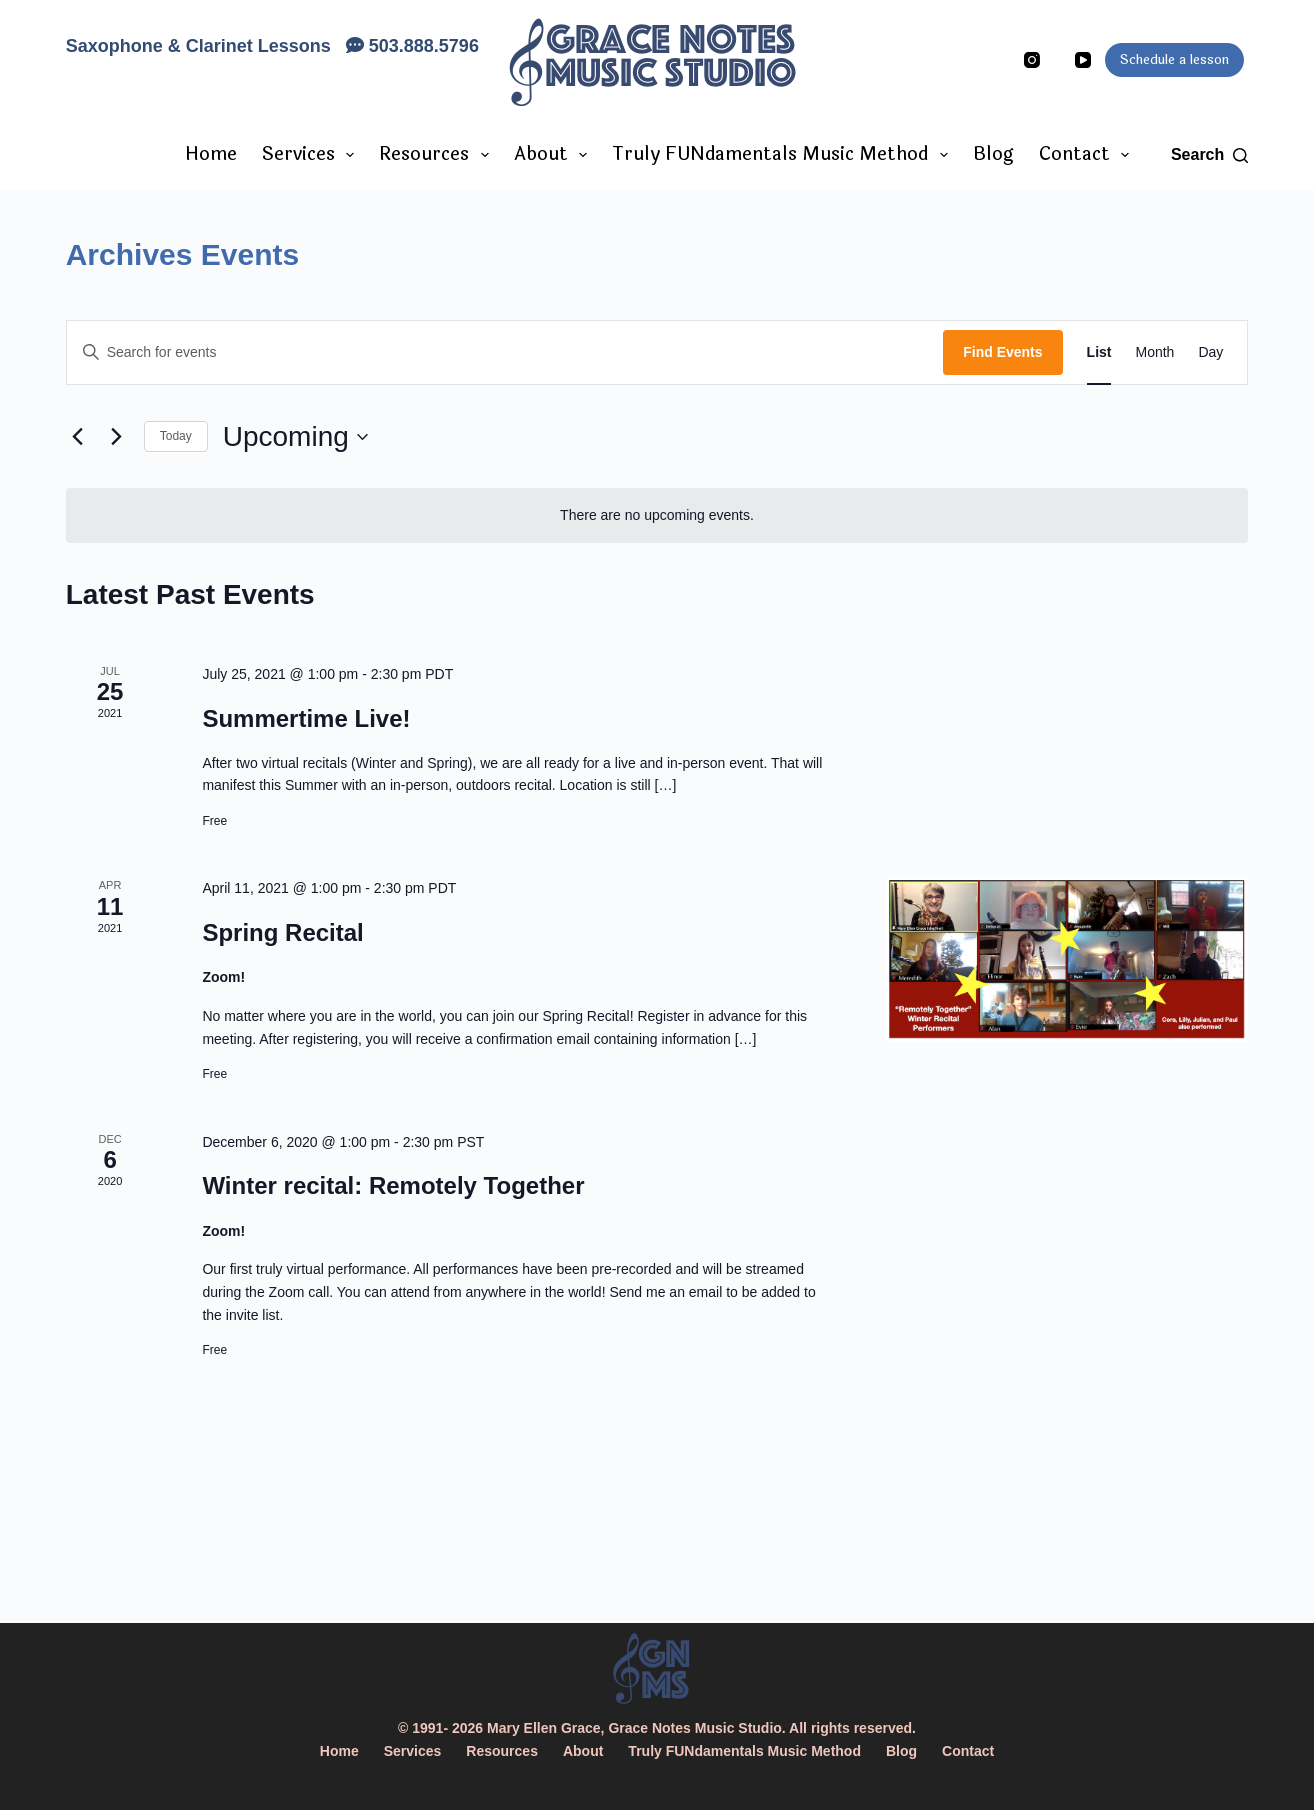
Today (176, 436)
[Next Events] (117, 437)
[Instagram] (1032, 60)
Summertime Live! (306, 718)
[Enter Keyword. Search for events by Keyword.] (505, 352)
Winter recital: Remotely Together (393, 1185)
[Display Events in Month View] (1154, 352)
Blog (993, 154)
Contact (1088, 154)
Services (312, 154)
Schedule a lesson (1174, 60)
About (555, 154)
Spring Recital (282, 932)
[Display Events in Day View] (1210, 352)
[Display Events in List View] (1099, 352)
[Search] (1209, 155)
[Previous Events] (78, 437)
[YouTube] (1083, 60)
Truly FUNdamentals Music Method (784, 154)
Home (211, 154)
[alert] (657, 515)
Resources (438, 154)
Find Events (1002, 352)
